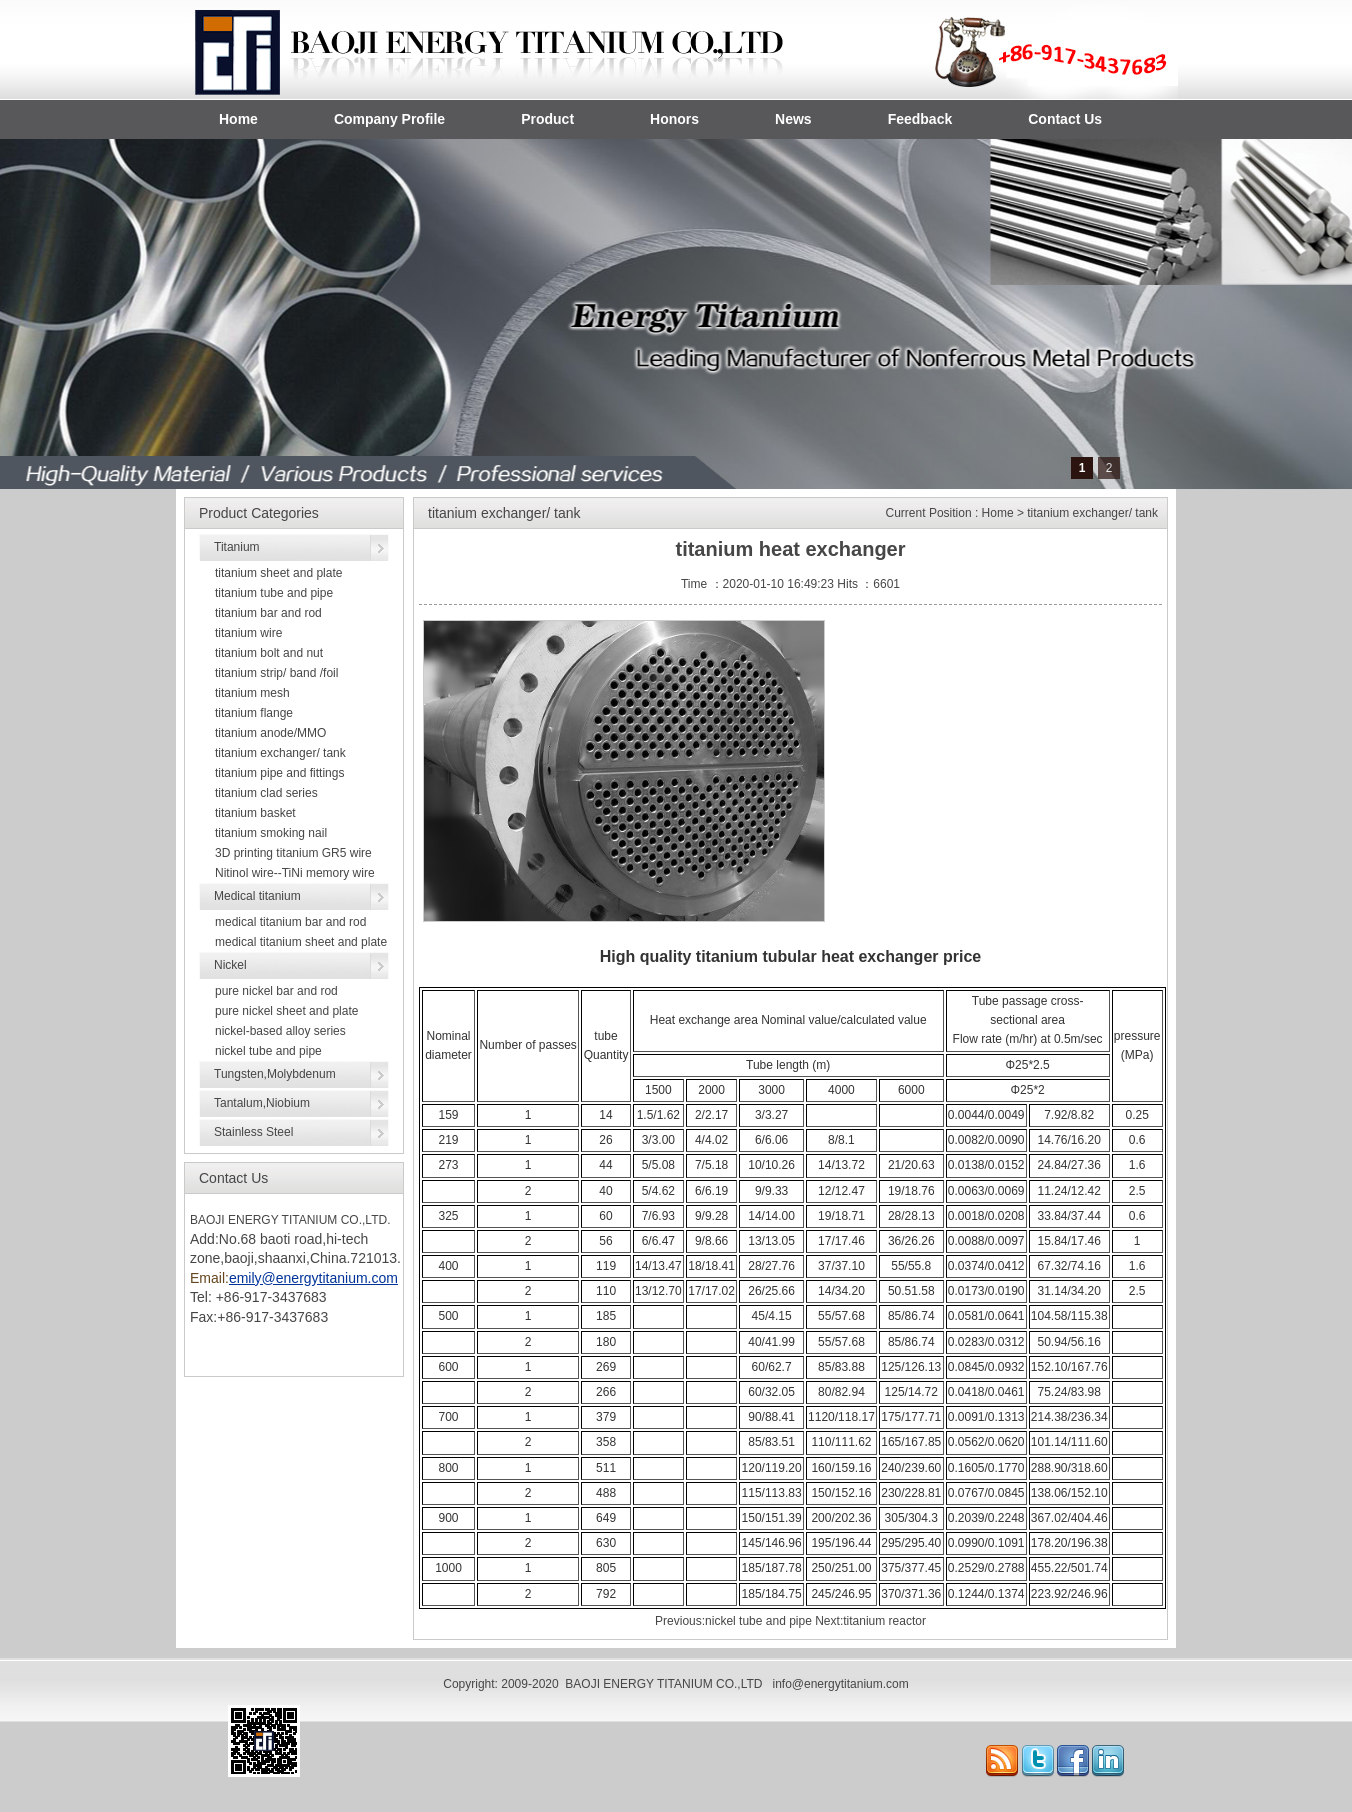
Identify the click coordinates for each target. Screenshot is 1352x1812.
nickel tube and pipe (268, 1051)
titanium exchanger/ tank (280, 753)
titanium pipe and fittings (279, 773)
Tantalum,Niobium (262, 1103)
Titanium (237, 547)
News (793, 119)
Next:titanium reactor (870, 1621)
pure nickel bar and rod (276, 991)
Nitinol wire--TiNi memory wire (295, 873)
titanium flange (254, 713)
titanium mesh (252, 693)
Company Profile (389, 119)
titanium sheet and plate (278, 573)
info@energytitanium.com (840, 1684)
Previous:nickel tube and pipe (733, 1621)
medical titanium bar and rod (290, 922)
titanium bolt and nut (269, 653)
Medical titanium (257, 896)
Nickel (230, 965)
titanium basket (255, 813)
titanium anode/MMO (270, 733)
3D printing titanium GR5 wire (293, 853)
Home (238, 119)
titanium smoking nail (271, 833)
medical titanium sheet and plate (301, 942)
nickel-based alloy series (280, 1031)
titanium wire (248, 633)
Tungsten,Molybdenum (275, 1074)
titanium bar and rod (268, 613)
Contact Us (1065, 119)
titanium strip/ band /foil (276, 673)
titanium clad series (266, 793)
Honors (674, 119)
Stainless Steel (253, 1132)
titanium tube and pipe (274, 593)
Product (547, 119)
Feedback (920, 119)
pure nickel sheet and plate (286, 1011)
